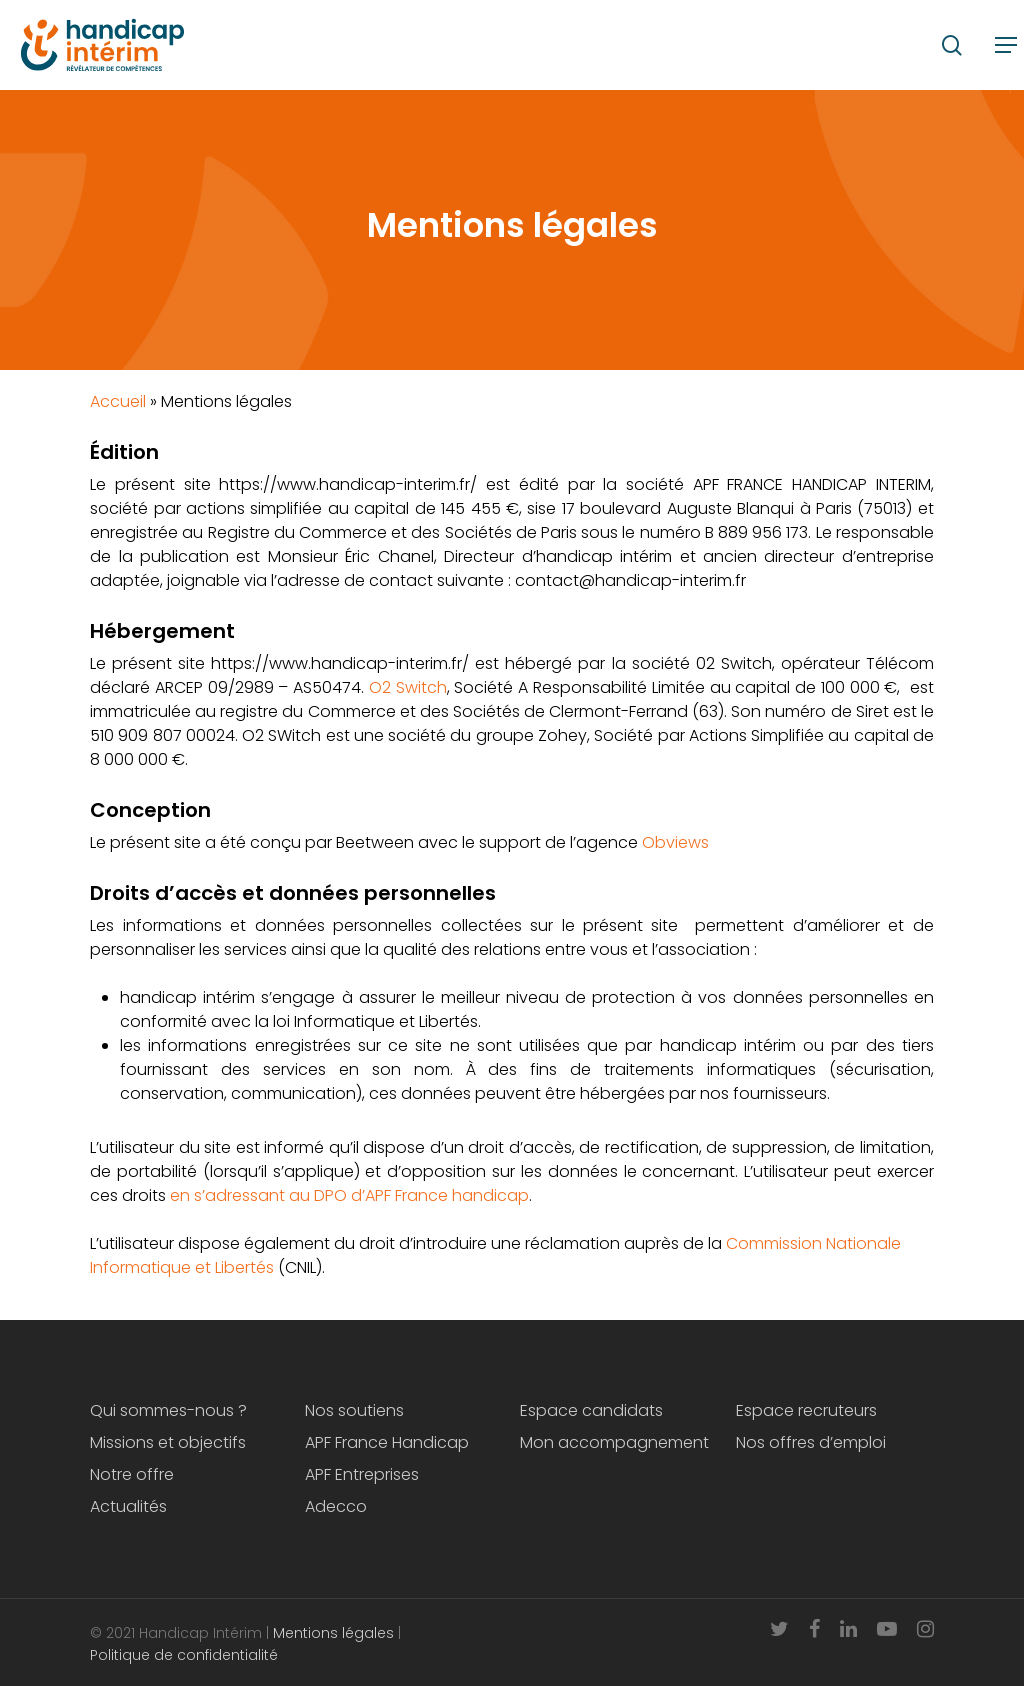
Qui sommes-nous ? (168, 1410)
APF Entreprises (362, 1474)
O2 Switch (408, 687)
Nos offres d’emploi (811, 1442)
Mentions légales (333, 1633)
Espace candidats (591, 1410)
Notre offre (132, 1474)
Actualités (128, 1506)
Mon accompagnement (614, 1442)
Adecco (336, 1506)
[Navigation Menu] (1006, 45)
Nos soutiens (354, 1410)
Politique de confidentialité (186, 1655)
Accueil (118, 401)
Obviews (675, 842)
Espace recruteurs (806, 1410)
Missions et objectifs (168, 1442)
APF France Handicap (387, 1442)
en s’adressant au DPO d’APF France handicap (349, 1195)
